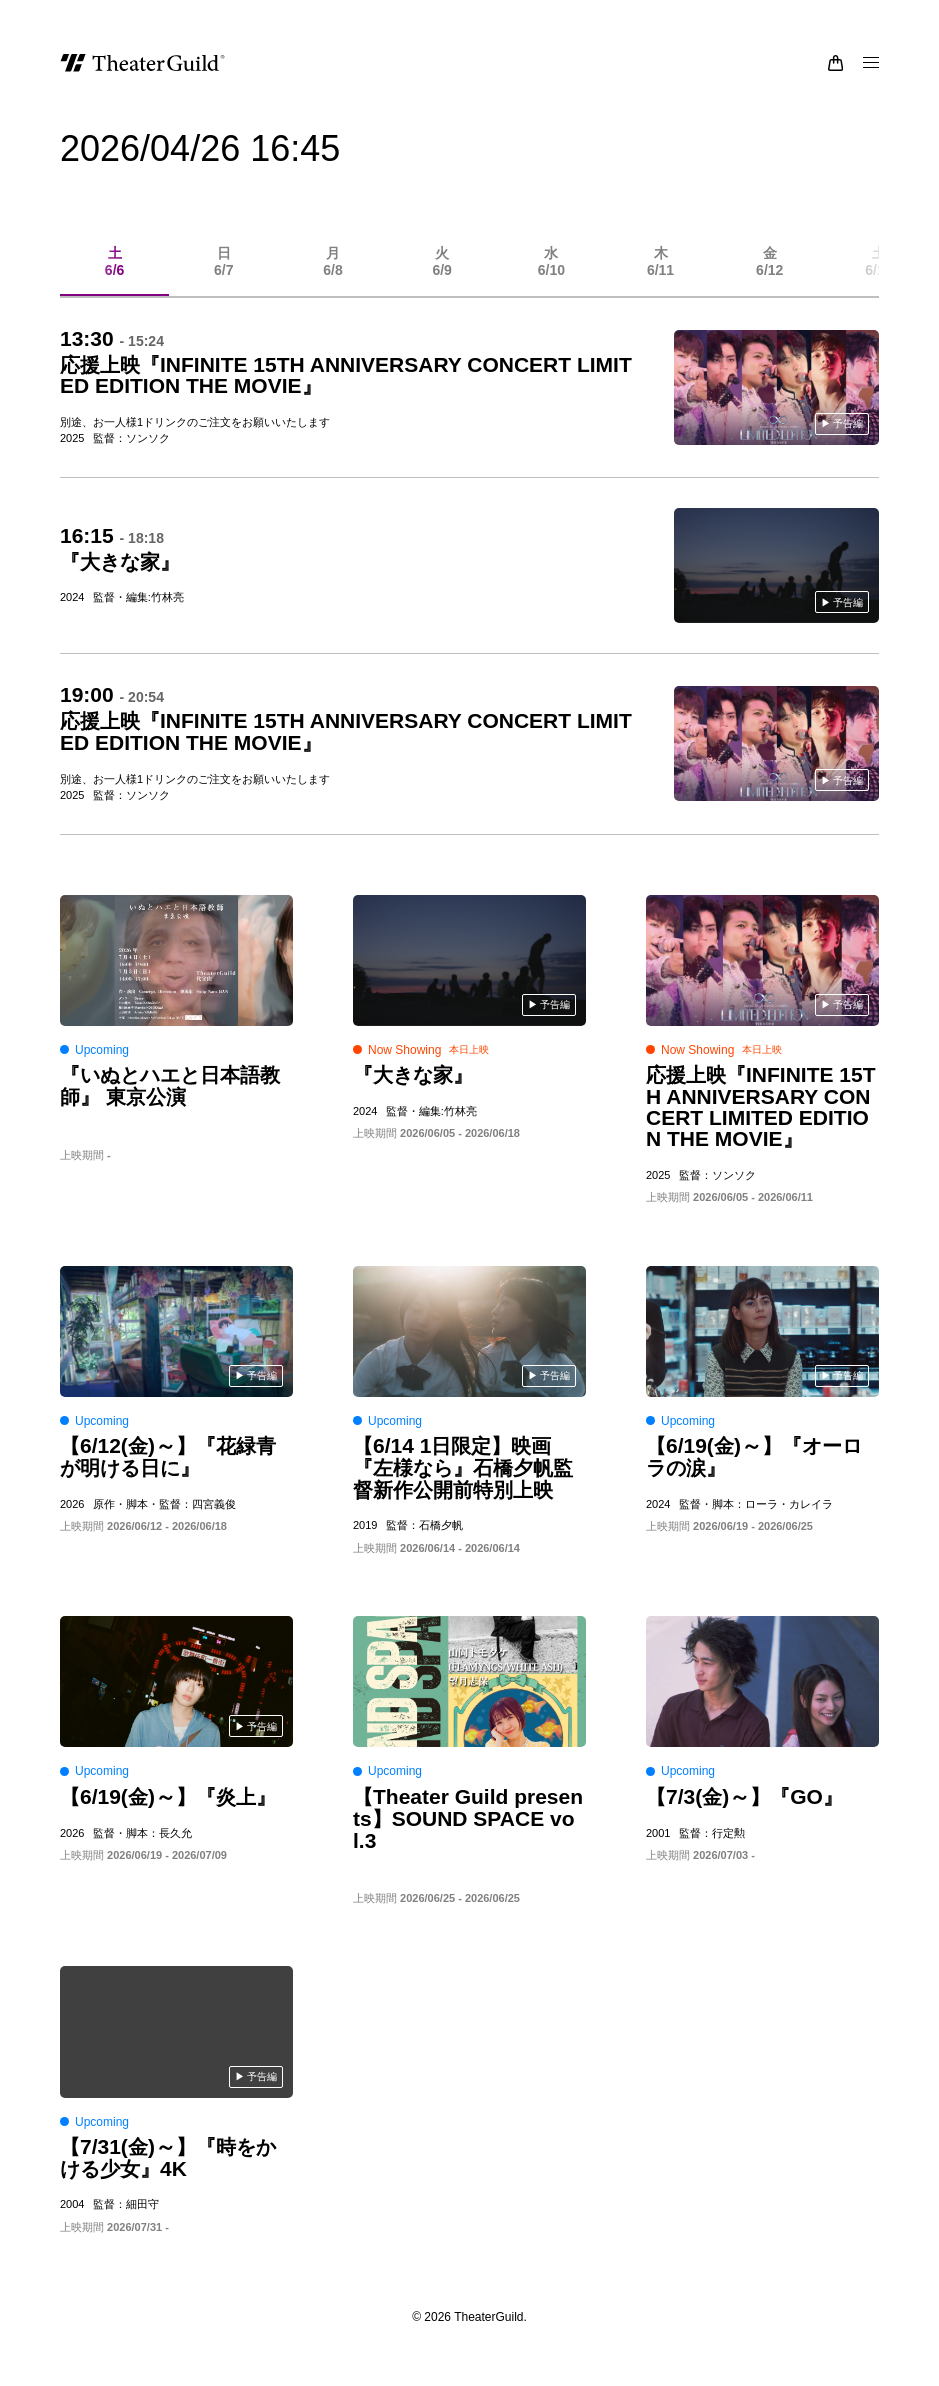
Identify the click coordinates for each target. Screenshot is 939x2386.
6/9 (442, 274)
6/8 (332, 274)
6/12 (769, 274)
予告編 (848, 436)
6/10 (551, 274)
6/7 (223, 274)
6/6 (114, 274)
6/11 (660, 274)
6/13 (878, 274)
